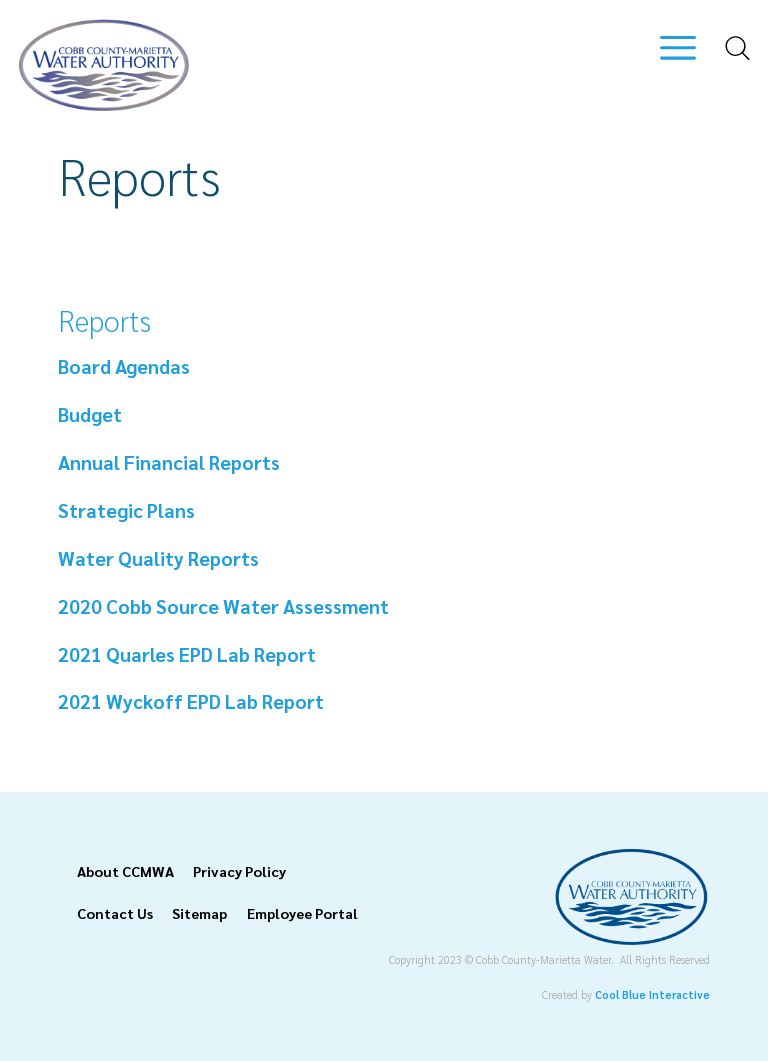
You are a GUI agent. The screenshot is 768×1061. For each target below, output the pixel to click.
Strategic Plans (126, 509)
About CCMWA (125, 871)
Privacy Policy (239, 871)
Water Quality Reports (158, 557)
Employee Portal (302, 913)
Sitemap (199, 913)
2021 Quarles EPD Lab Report (189, 653)
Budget (90, 413)
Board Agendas (124, 365)
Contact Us (115, 913)
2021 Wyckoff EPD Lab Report (193, 700)
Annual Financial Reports (169, 461)
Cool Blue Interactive (652, 994)
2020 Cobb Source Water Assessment (223, 605)
